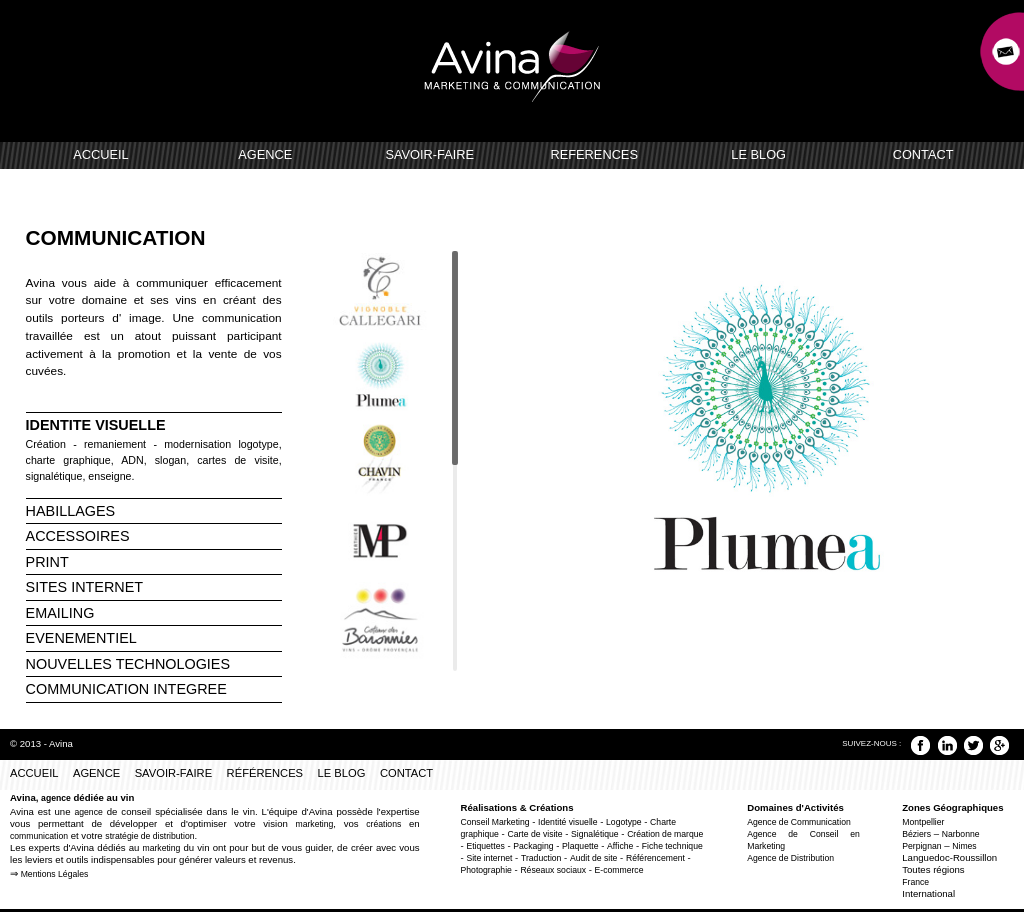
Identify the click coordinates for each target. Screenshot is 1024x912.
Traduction (541, 858)
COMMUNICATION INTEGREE (126, 689)
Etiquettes (485, 846)
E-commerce (619, 870)
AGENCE (265, 154)
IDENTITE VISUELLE (96, 425)
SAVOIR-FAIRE (429, 154)
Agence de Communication (799, 822)
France (915, 882)
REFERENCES (593, 154)
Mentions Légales (55, 874)
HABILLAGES (71, 511)
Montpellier (923, 822)
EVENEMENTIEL (81, 638)
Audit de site (593, 858)
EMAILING (60, 613)
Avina (61, 743)
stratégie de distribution (149, 836)
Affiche (620, 846)
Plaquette (580, 846)
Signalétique (594, 834)
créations (383, 824)
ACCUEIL (100, 154)
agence (56, 798)
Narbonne (961, 834)
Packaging (533, 846)
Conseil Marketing (495, 822)
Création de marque (665, 834)
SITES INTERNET (85, 587)
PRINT (47, 562)
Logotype (624, 822)
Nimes (964, 846)
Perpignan (921, 846)
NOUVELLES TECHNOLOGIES (128, 664)
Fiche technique (672, 846)
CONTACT (923, 154)
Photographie (486, 870)
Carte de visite (534, 834)
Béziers (916, 834)
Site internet (489, 858)
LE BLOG (758, 154)
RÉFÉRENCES (265, 773)
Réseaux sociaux (553, 870)
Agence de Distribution (790, 858)
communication (39, 836)
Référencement (655, 858)
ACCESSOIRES (78, 536)
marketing (314, 824)
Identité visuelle (567, 822)
